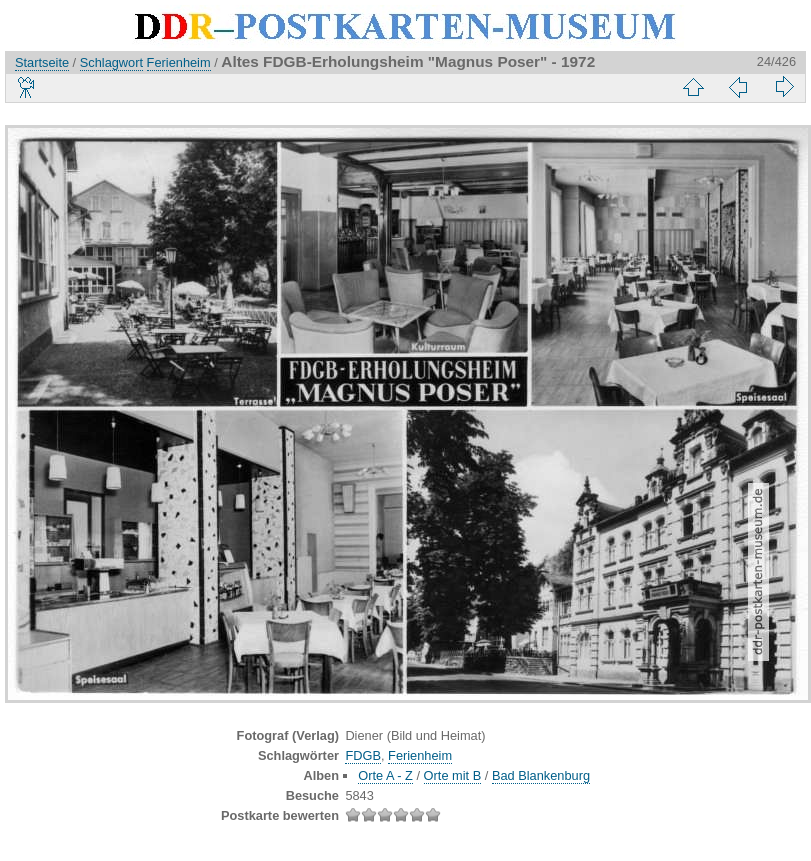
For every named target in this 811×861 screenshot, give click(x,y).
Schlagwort (111, 62)
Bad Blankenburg (541, 775)
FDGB (363, 755)
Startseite (42, 62)
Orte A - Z (385, 775)
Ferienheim (179, 62)
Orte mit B (453, 775)
